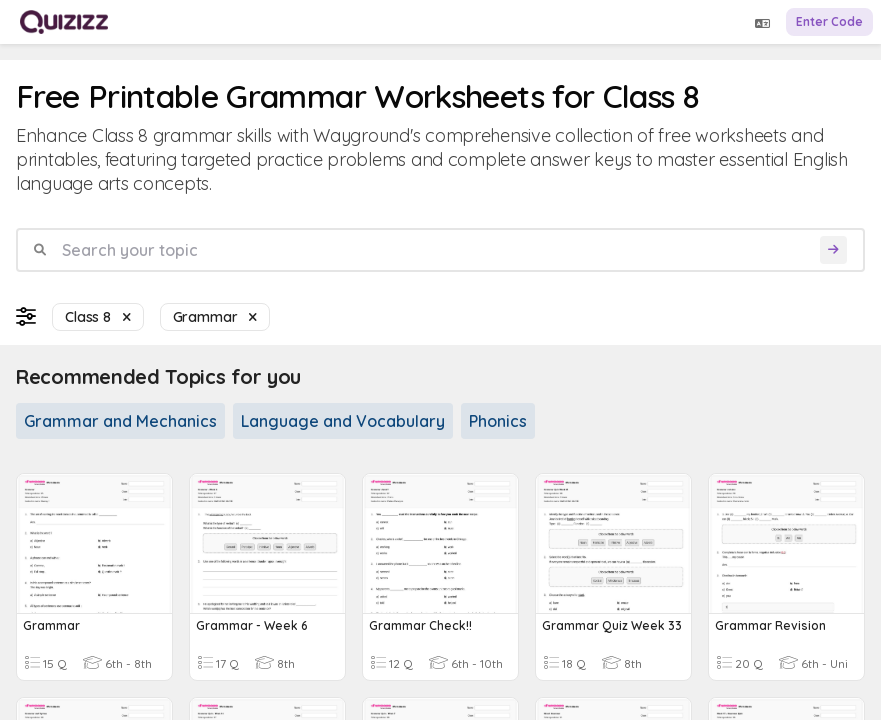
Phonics (498, 421)
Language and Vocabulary (343, 421)
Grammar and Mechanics (120, 421)
